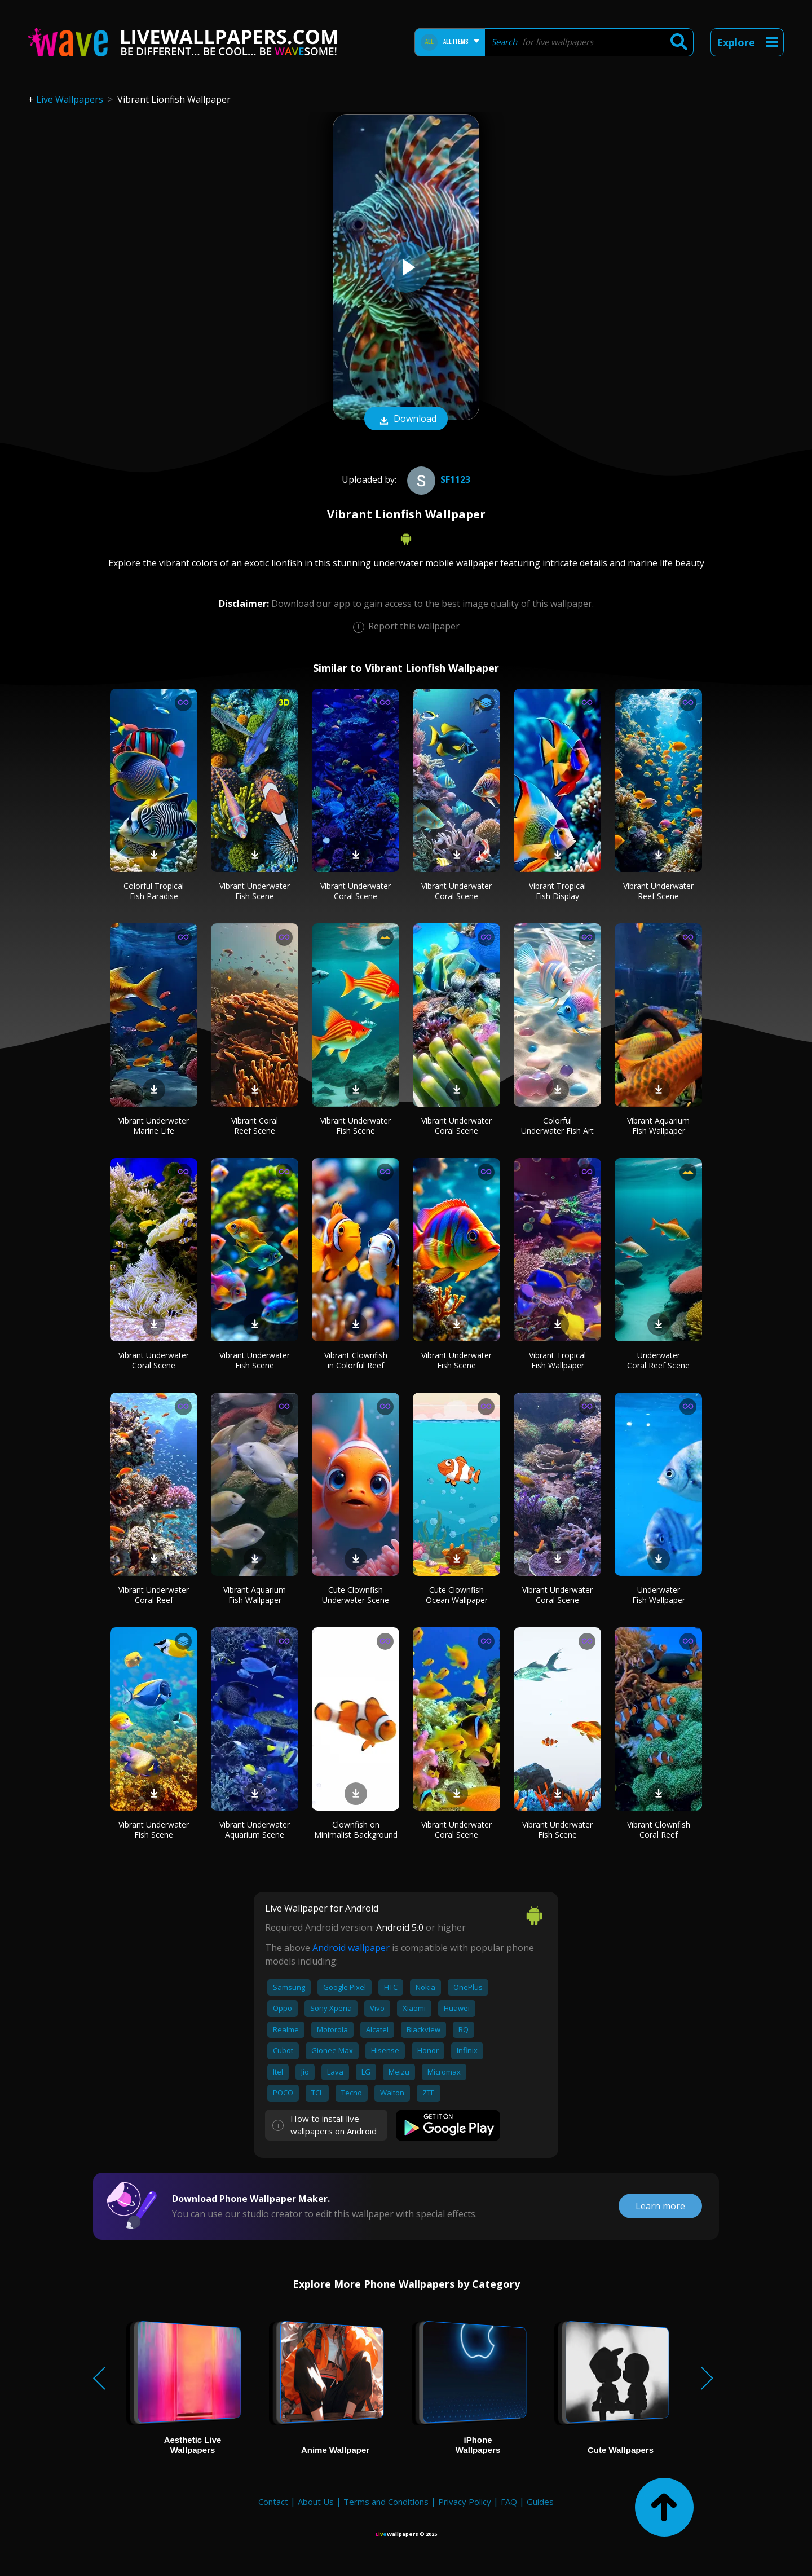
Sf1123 (437, 479)
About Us (316, 2501)
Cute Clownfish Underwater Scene (355, 1594)
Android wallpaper (351, 1947)
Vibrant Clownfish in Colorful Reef (355, 1360)
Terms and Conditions (386, 2501)
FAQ (509, 2501)
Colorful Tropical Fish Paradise (153, 890)
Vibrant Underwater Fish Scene (254, 890)
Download (406, 419)
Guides (540, 2501)
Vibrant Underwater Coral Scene (355, 890)
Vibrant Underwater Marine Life (153, 1125)
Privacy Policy (464, 2501)
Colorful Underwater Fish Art (557, 1125)
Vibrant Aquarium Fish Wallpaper (658, 1125)
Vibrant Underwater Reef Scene (658, 890)
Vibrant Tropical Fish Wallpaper (557, 1360)
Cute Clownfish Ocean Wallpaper (457, 1594)
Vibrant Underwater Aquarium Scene (254, 1829)
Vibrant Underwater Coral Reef (153, 1594)
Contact (273, 2501)
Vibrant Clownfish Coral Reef (658, 1829)
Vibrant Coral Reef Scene (254, 1125)
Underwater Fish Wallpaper (658, 1594)
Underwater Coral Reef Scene (658, 1360)
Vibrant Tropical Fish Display (557, 890)
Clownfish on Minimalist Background (356, 1829)
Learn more (660, 2206)
